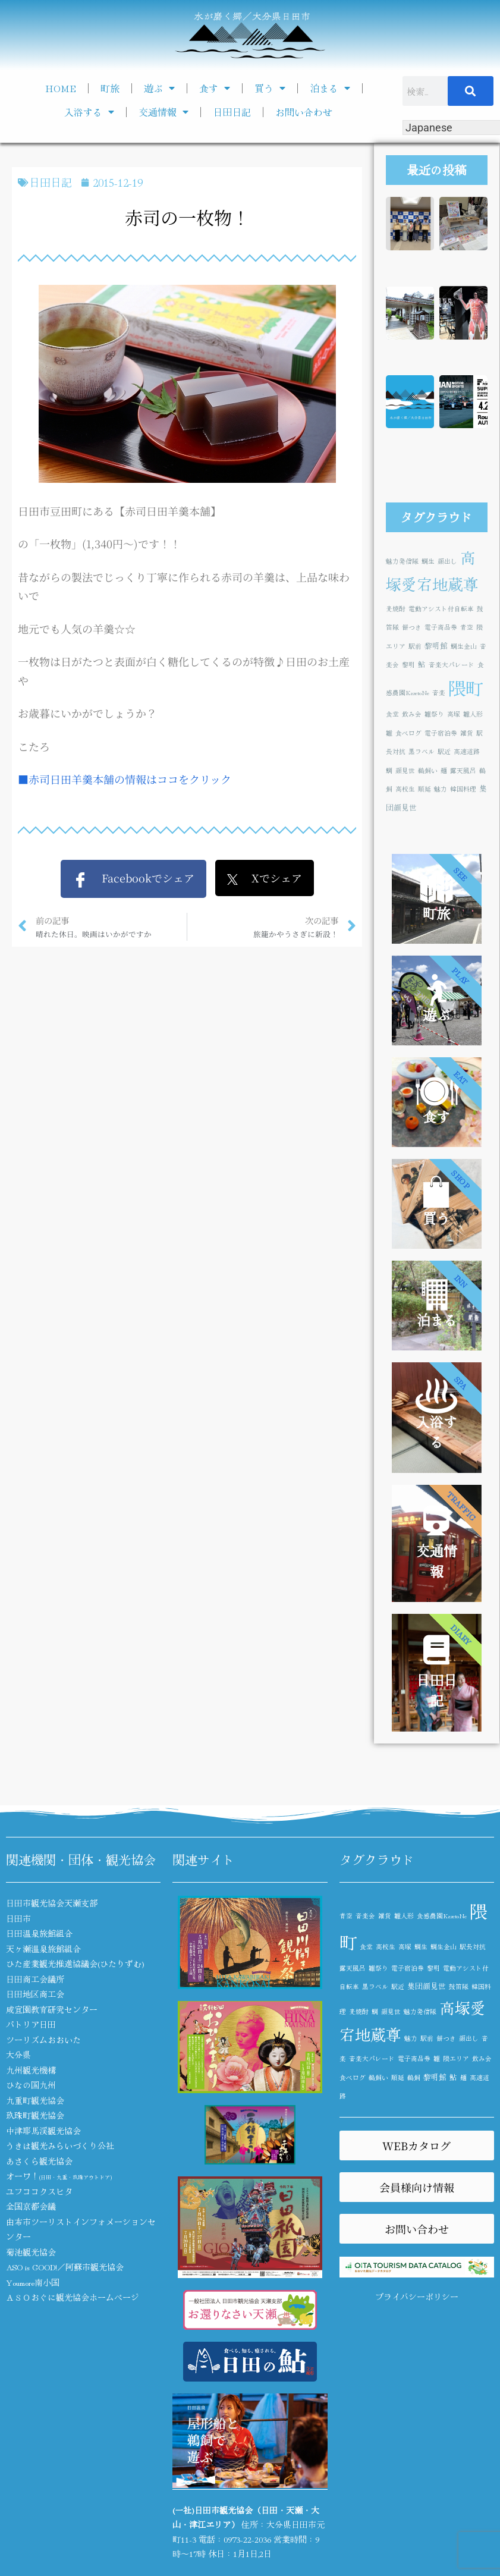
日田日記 (232, 112)
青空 (466, 627)
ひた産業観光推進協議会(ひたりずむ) (75, 1963)
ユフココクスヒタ (39, 2191)
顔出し (447, 561)
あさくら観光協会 (39, 2161)
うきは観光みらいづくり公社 (60, 2145)
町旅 (110, 88)
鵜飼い (428, 770)
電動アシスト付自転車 (441, 608)
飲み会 (412, 713)
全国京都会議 (31, 2206)
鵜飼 (413, 2077)
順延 (424, 788)
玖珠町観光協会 (35, 2115)
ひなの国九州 (31, 2085)
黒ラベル (421, 751)
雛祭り (434, 713)
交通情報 (163, 111)
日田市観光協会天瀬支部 (52, 1903)
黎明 (408, 664)
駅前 (415, 646)
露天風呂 (463, 770)
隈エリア (456, 2058)
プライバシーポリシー (416, 2296)
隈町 (465, 687)
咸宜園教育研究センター (52, 2009)
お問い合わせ (303, 112)
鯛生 (428, 561)
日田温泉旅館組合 (39, 1933)
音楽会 (365, 1915)
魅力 (440, 788)
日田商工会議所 (35, 1979)
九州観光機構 (31, 2070)
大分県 (18, 2054)
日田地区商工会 (35, 1994)
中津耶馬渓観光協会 (43, 2131)
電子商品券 (440, 627)
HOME (60, 88)
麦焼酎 (395, 608)
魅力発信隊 (402, 561)
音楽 (438, 692)
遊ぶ (159, 88)
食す (214, 88)
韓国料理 (463, 788)
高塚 (453, 713)
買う (269, 88)
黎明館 (436, 645)
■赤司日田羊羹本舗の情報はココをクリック (124, 779)
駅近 (444, 751)
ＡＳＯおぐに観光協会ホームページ (72, 2297)
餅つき (412, 627)
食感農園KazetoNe (442, 1915)
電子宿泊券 (440, 732)
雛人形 (473, 713)
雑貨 (466, 732)
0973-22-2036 (247, 2539)
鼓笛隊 (458, 1986)
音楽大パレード (451, 664)
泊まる (330, 88)
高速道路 (467, 751)
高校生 (405, 788)
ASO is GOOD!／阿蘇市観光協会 (65, 2267)
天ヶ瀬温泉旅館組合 (43, 1949)
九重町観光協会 (35, 2100)
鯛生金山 (464, 646)
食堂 (392, 713)
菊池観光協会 (31, 2252)
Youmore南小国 (32, 2282)
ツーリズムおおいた (43, 2040)
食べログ (408, 732)
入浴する (89, 111)
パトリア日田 (31, 2024)
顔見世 (405, 770)
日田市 (18, 1918)
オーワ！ (59, 2176)
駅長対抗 (473, 1946)
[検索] (471, 91)
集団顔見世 (426, 1985)
